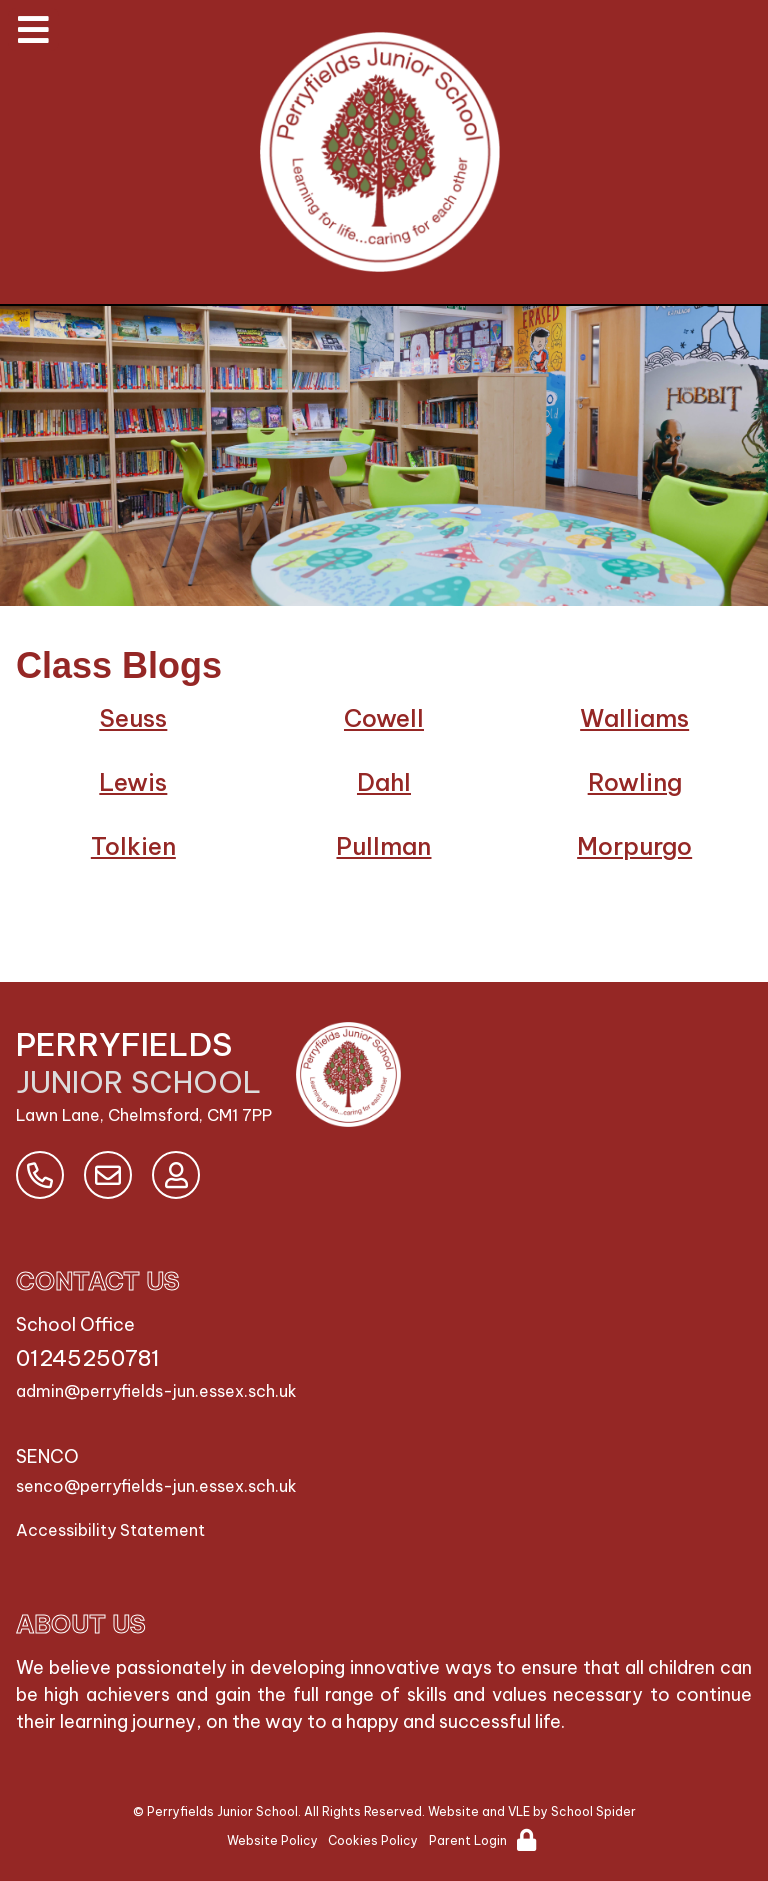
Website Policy (272, 1840)
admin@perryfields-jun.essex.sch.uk (156, 1391)
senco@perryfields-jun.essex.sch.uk (156, 1486)
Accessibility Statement (110, 1530)
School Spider (593, 1811)
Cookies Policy (373, 1840)
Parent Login (468, 1840)
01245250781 (88, 1358)
